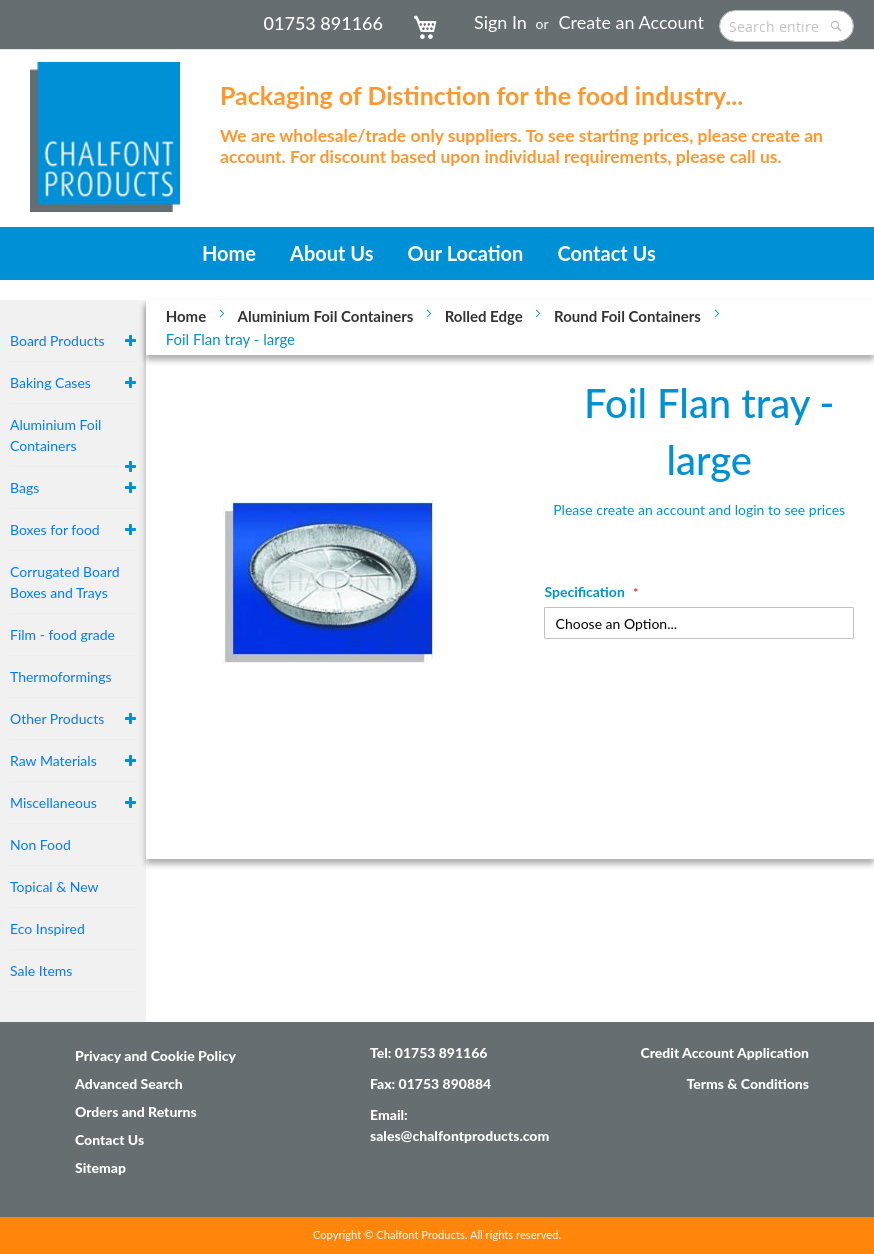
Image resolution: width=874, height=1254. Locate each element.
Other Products (57, 718)
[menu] (437, 253)
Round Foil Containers (629, 316)
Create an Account (631, 22)
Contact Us (109, 1139)
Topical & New (54, 886)
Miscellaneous (53, 802)
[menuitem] (229, 253)
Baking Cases (50, 382)
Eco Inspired (47, 928)
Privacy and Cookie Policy (155, 1055)
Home (188, 316)
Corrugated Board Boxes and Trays (65, 582)
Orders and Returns (136, 1111)
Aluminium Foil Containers (328, 316)
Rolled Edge (486, 316)
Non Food (40, 844)
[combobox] (786, 26)
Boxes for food (55, 529)
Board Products (57, 340)
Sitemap (100, 1167)
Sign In (500, 22)
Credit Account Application (724, 1052)
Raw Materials (53, 760)
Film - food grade (62, 634)
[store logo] (105, 127)
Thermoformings (61, 676)
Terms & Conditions (747, 1083)
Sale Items (41, 970)
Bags (24, 487)
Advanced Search (129, 1083)
